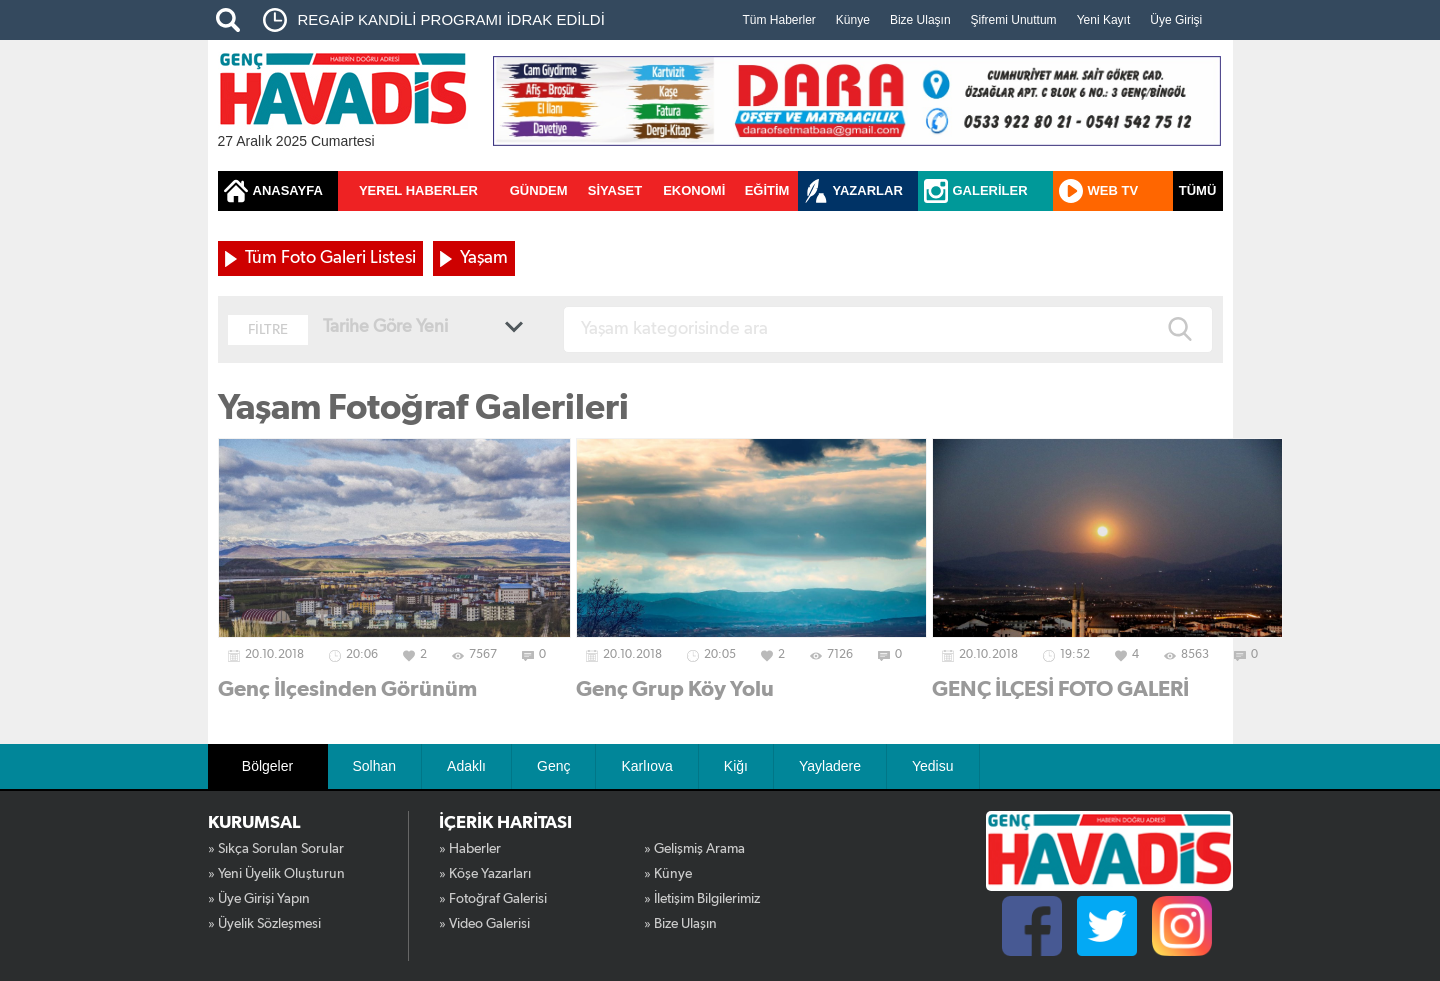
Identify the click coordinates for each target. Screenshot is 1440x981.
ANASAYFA (288, 190)
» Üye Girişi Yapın (259, 899)
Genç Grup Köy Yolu (675, 689)
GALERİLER (990, 190)
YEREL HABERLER (418, 190)
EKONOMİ (694, 190)
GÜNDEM (539, 190)
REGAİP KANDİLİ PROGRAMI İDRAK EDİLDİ (451, 19)
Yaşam (484, 258)
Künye (853, 20)
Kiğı (736, 766)
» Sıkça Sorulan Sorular (276, 849)
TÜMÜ (1198, 190)
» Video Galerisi (484, 924)
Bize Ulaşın (920, 20)
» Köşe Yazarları (485, 874)
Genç (553, 766)
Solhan (375, 766)
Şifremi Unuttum (1014, 20)
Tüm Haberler (779, 20)
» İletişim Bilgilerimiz (702, 899)
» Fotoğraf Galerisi (493, 899)
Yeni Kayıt (1104, 20)
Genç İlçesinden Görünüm (347, 689)
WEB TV (1113, 190)
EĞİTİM (767, 190)
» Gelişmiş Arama (694, 849)
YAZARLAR (868, 190)
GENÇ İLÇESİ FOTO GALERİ (1060, 689)
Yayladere (830, 766)
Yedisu (933, 766)
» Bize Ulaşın (680, 924)
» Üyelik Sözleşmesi (264, 924)
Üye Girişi (1176, 20)
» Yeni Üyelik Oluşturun (276, 874)
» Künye (668, 874)
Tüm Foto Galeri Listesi (330, 258)
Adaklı (466, 766)
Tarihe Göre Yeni (385, 327)
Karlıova (646, 766)
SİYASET (615, 190)
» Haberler (470, 849)
